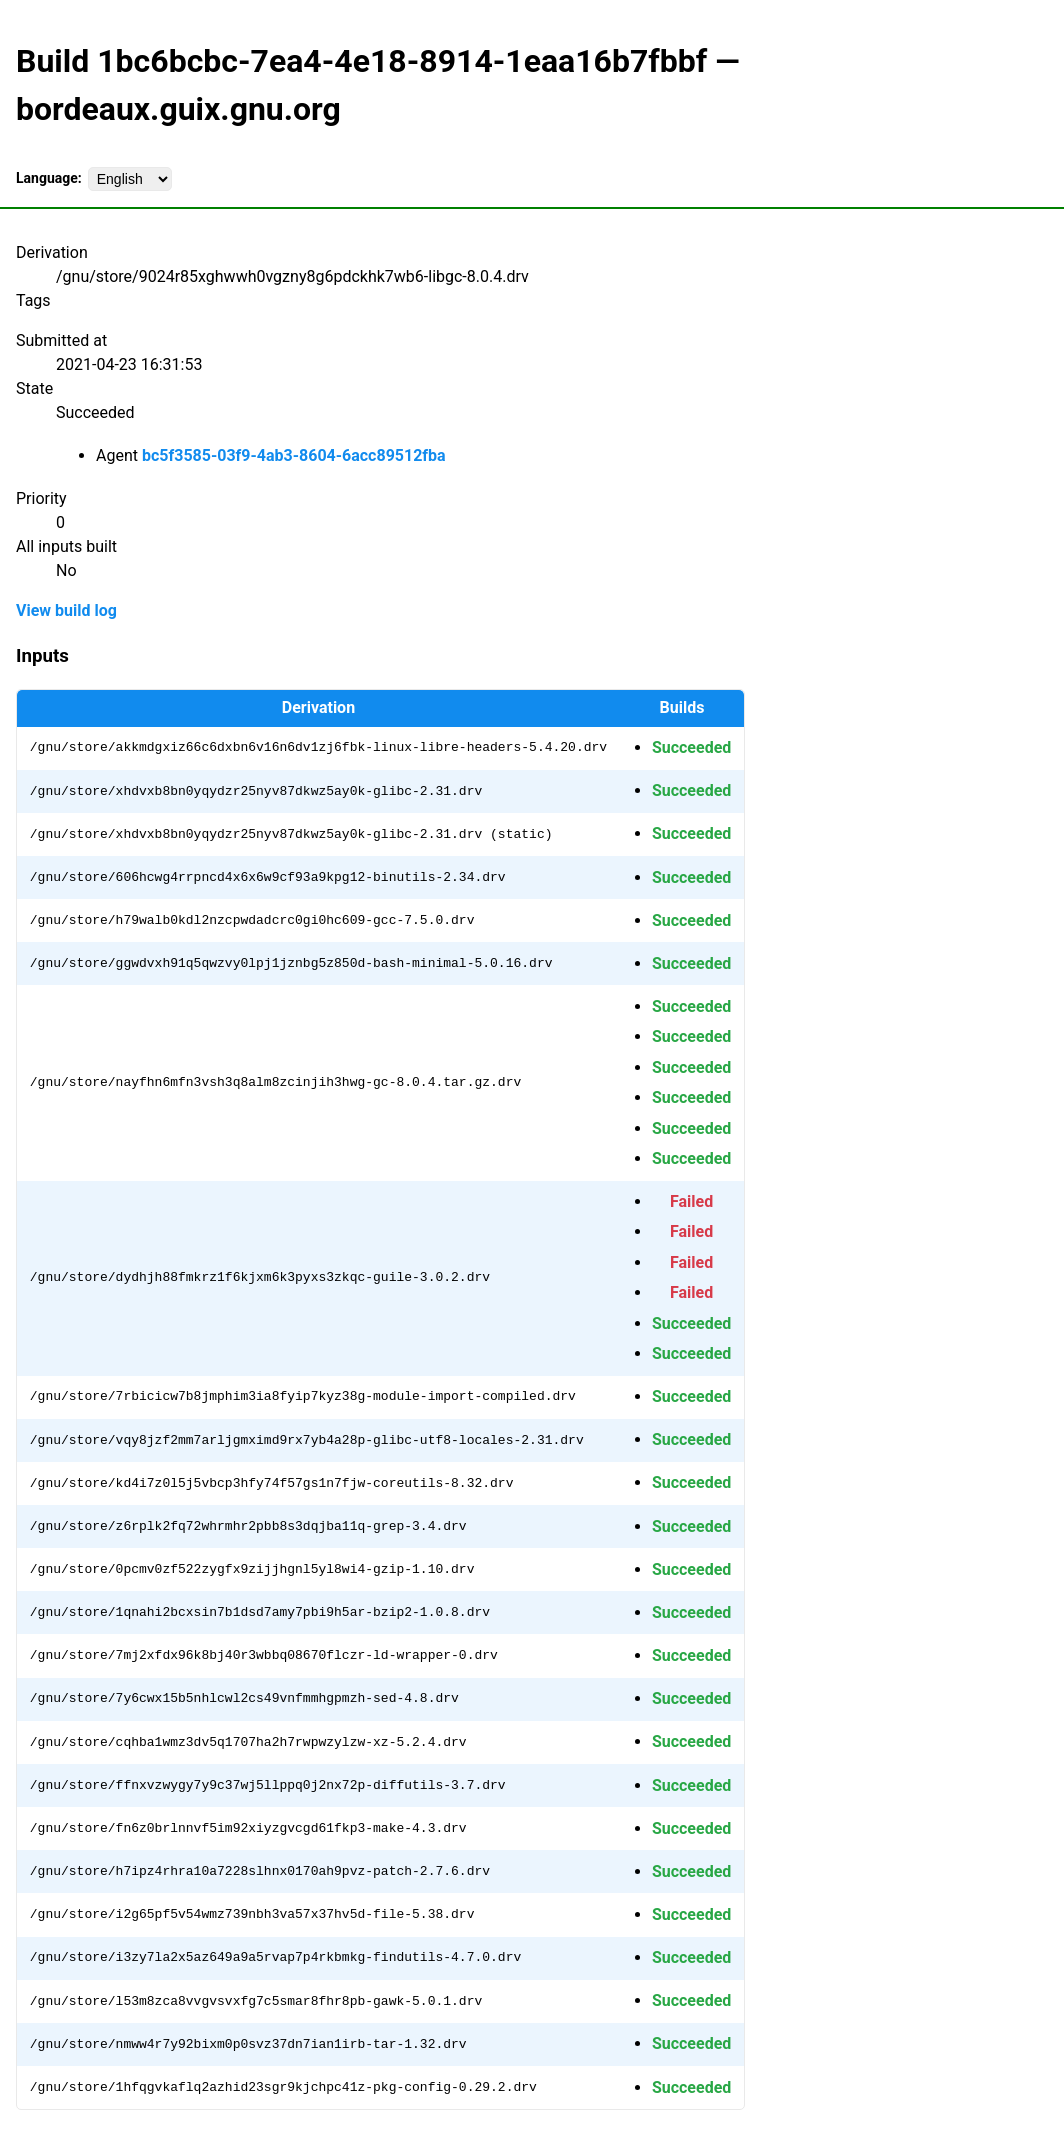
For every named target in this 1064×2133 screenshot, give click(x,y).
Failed (691, 1201)
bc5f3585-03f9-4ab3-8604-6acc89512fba (294, 455)
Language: (49, 178)
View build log (66, 610)
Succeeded (691, 747)
